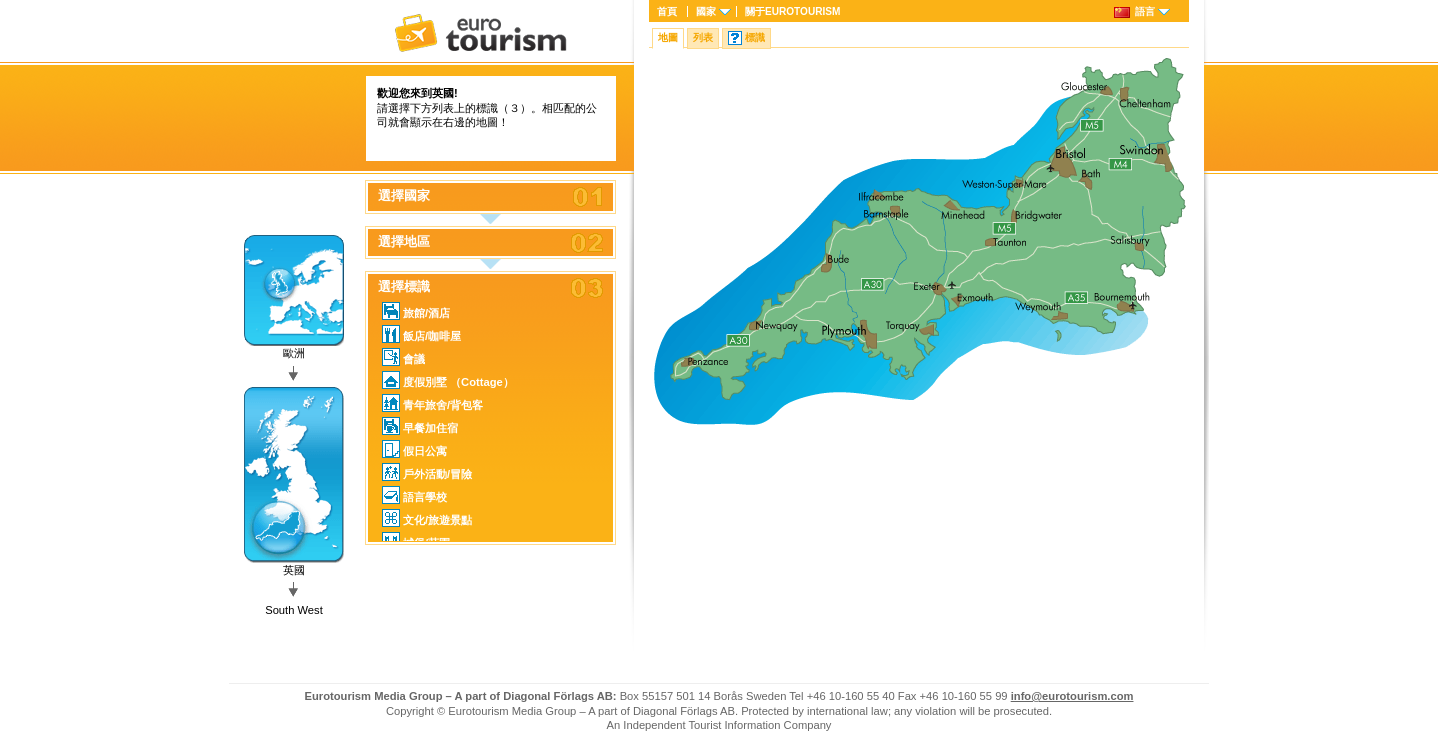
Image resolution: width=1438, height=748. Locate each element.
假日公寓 (414, 449)
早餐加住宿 (420, 426)
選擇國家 (404, 196)
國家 (706, 11)
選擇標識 (404, 287)
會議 (403, 357)
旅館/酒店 (416, 311)
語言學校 (414, 495)
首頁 (667, 11)
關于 (792, 11)
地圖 (668, 37)
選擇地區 (404, 242)
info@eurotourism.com (1072, 696)
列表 (703, 37)
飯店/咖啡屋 (421, 334)
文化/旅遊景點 (427, 518)
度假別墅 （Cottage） (448, 380)
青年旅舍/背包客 (432, 403)
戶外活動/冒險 (427, 472)
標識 (755, 37)
